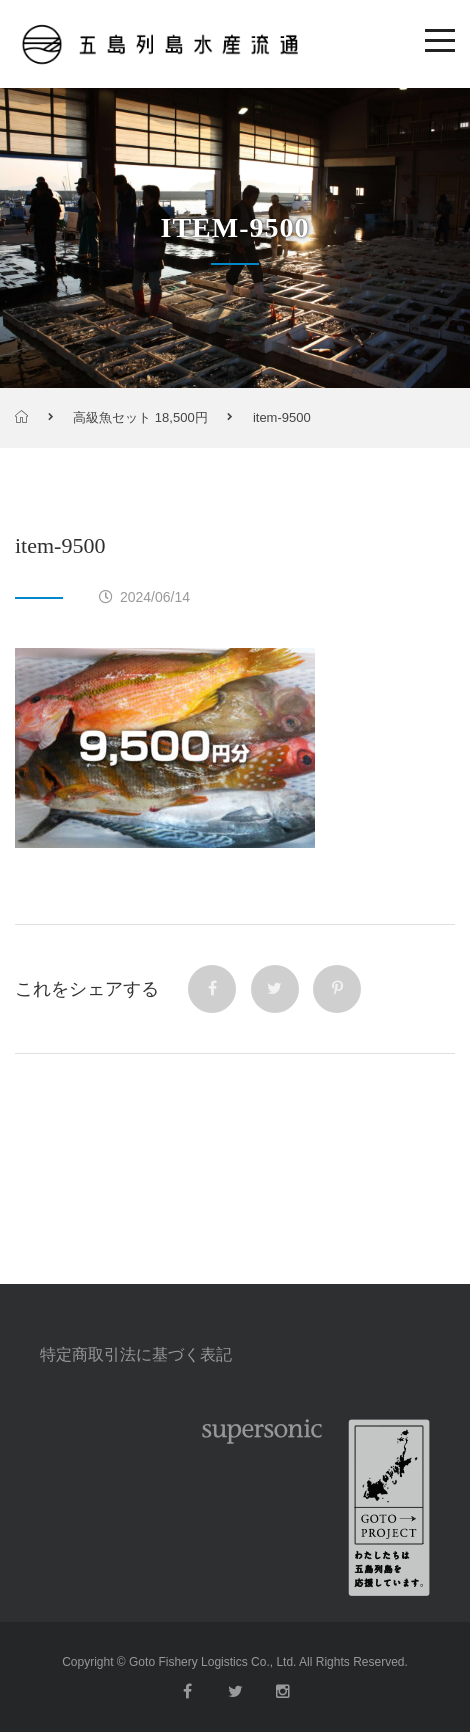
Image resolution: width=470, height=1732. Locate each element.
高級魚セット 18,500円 (140, 417)
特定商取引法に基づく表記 (136, 1354)
